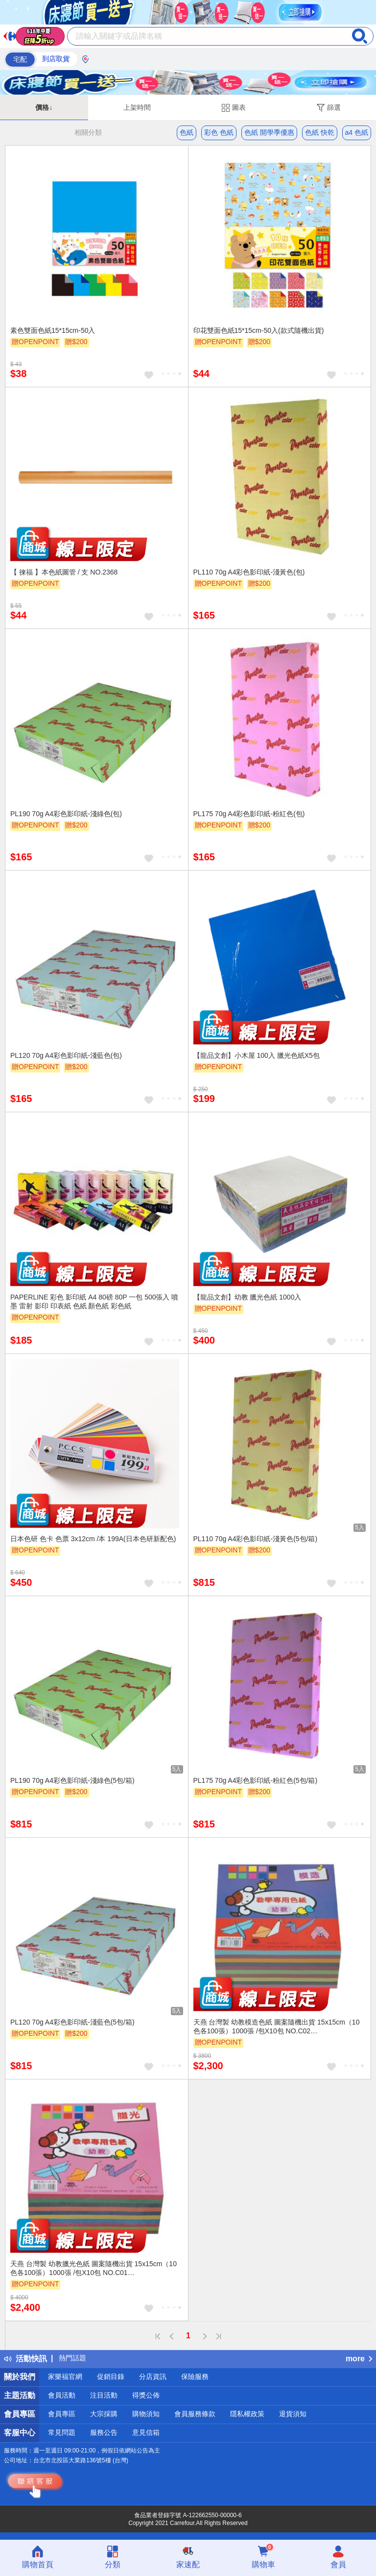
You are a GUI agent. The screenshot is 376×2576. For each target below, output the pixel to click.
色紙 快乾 (319, 132)
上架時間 (137, 107)
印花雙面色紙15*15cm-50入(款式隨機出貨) (258, 330)
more (359, 2358)
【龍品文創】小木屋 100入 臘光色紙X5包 (256, 1055)
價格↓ (43, 107)
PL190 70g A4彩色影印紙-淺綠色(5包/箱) (72, 1780)
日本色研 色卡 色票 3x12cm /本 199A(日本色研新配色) (93, 1539)
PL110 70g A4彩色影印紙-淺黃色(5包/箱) (255, 1539)
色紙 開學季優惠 (269, 132)
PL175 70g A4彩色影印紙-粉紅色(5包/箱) (255, 1780)
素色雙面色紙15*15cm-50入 (52, 330)
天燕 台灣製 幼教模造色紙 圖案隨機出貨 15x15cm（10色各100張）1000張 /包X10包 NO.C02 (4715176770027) (276, 2027)
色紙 (186, 132)
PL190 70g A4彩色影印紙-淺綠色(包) (66, 814)
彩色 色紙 (219, 132)
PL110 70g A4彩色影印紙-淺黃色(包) (249, 572)
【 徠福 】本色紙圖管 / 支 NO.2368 (64, 572)
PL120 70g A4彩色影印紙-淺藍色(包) (66, 1055)
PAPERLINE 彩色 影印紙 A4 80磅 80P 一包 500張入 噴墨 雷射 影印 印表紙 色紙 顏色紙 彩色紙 (94, 1301)
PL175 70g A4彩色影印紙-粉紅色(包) (249, 814)
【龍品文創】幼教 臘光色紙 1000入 (247, 1297)
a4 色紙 (356, 132)
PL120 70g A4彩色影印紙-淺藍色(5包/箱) (72, 2022)
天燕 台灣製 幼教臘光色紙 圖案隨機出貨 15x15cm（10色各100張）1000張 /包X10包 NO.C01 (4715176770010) (93, 2268)
